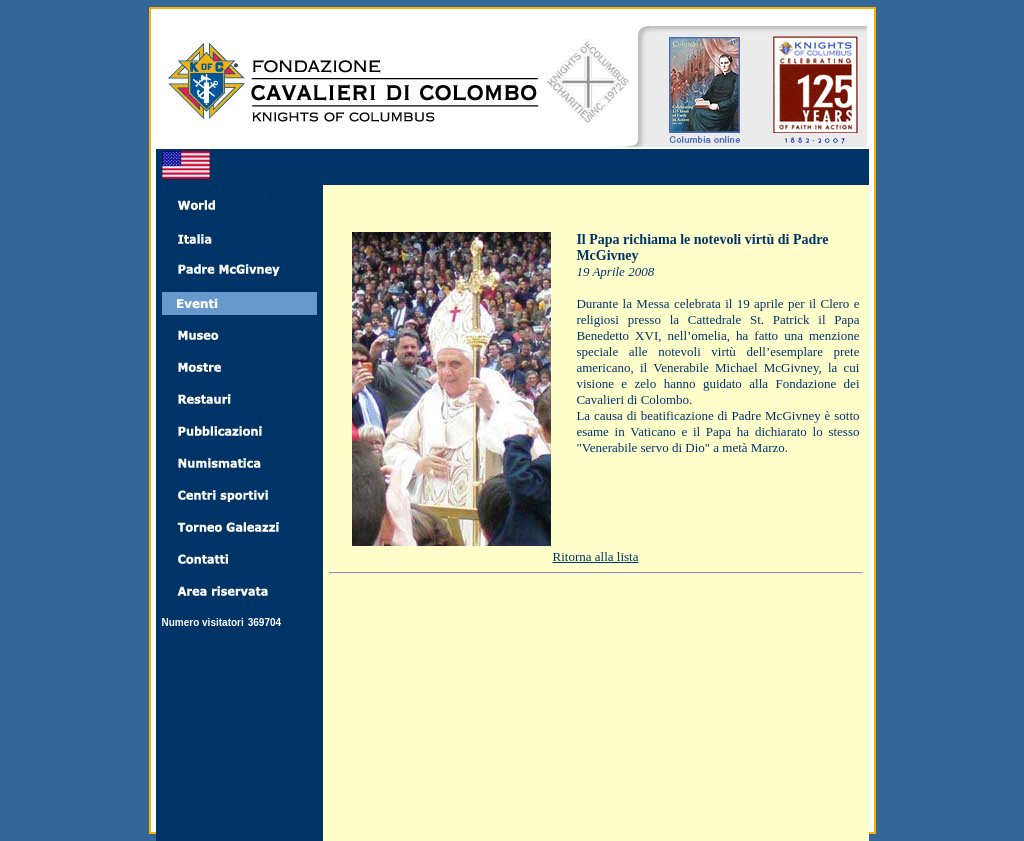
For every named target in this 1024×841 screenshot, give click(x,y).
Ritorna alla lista (596, 556)
